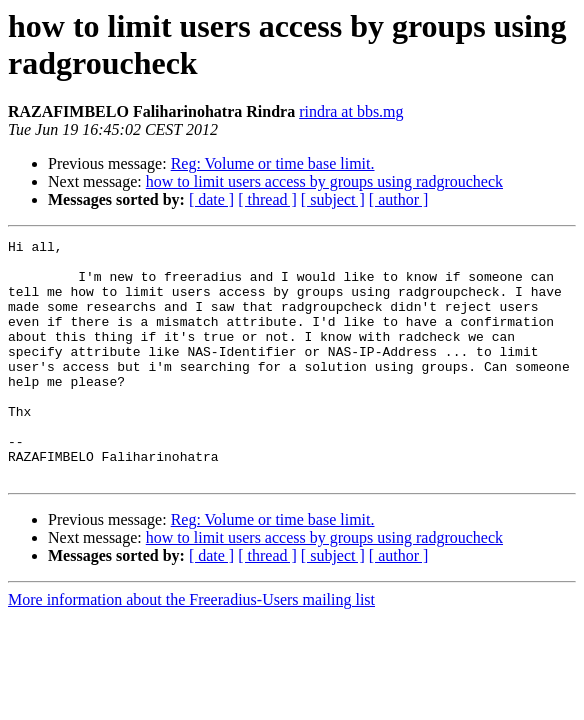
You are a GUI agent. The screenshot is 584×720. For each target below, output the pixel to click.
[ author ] (399, 199)
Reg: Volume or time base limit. (273, 163)
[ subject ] (333, 199)
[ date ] (211, 199)
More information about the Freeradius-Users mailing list (191, 647)
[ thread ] (267, 199)
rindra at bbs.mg (351, 111)
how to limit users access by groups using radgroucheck (324, 181)
